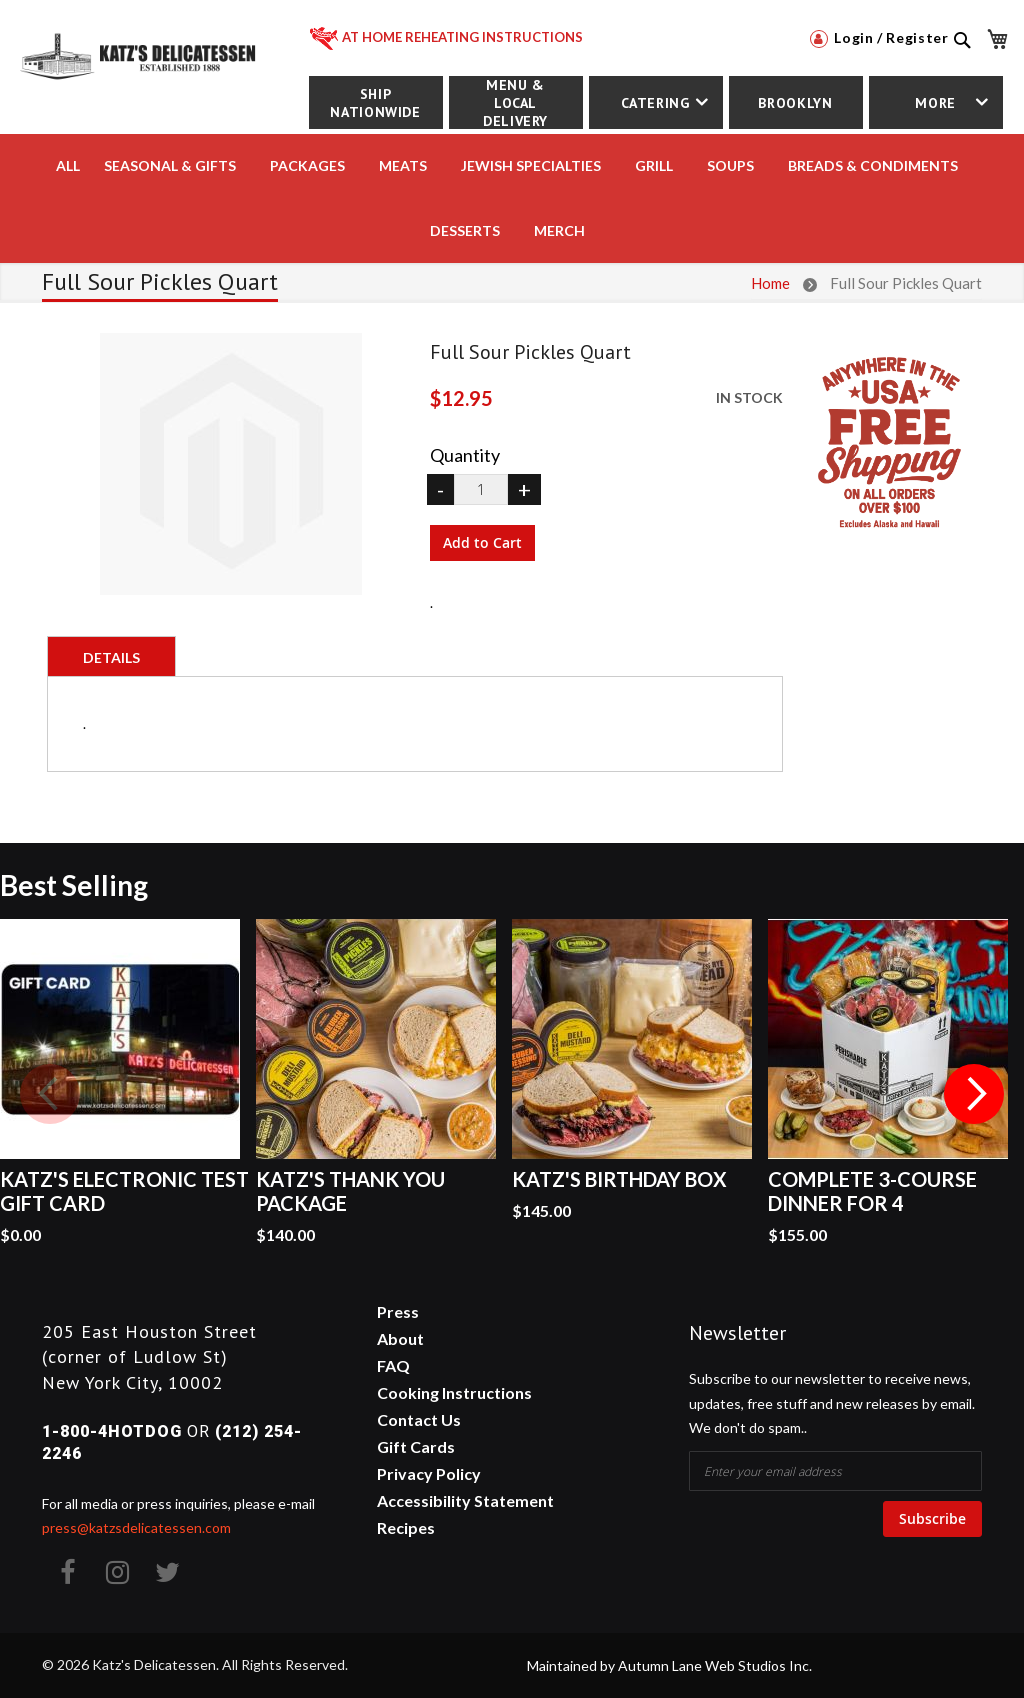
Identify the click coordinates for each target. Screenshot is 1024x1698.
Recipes (406, 1527)
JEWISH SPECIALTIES (531, 165)
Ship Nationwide (375, 103)
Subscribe (932, 1518)
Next (974, 1094)
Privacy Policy (429, 1473)
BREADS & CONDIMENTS (873, 165)
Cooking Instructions (454, 1392)
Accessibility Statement (465, 1500)
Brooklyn (795, 103)
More (935, 103)
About (400, 1338)
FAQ (393, 1365)
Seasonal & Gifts (170, 165)
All (68, 165)
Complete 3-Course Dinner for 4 (872, 1191)
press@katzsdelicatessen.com (136, 1527)
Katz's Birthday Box (619, 1179)
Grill (654, 165)
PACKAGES (307, 165)
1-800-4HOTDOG (112, 1431)
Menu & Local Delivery (515, 102)
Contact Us (419, 1419)
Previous (50, 1094)
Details (111, 657)
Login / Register (879, 37)
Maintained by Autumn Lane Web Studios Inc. (669, 1665)
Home (770, 283)
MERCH (559, 230)
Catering (655, 103)
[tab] (111, 656)
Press (398, 1311)
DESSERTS (465, 230)
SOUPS (730, 165)
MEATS (403, 165)
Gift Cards (416, 1446)
